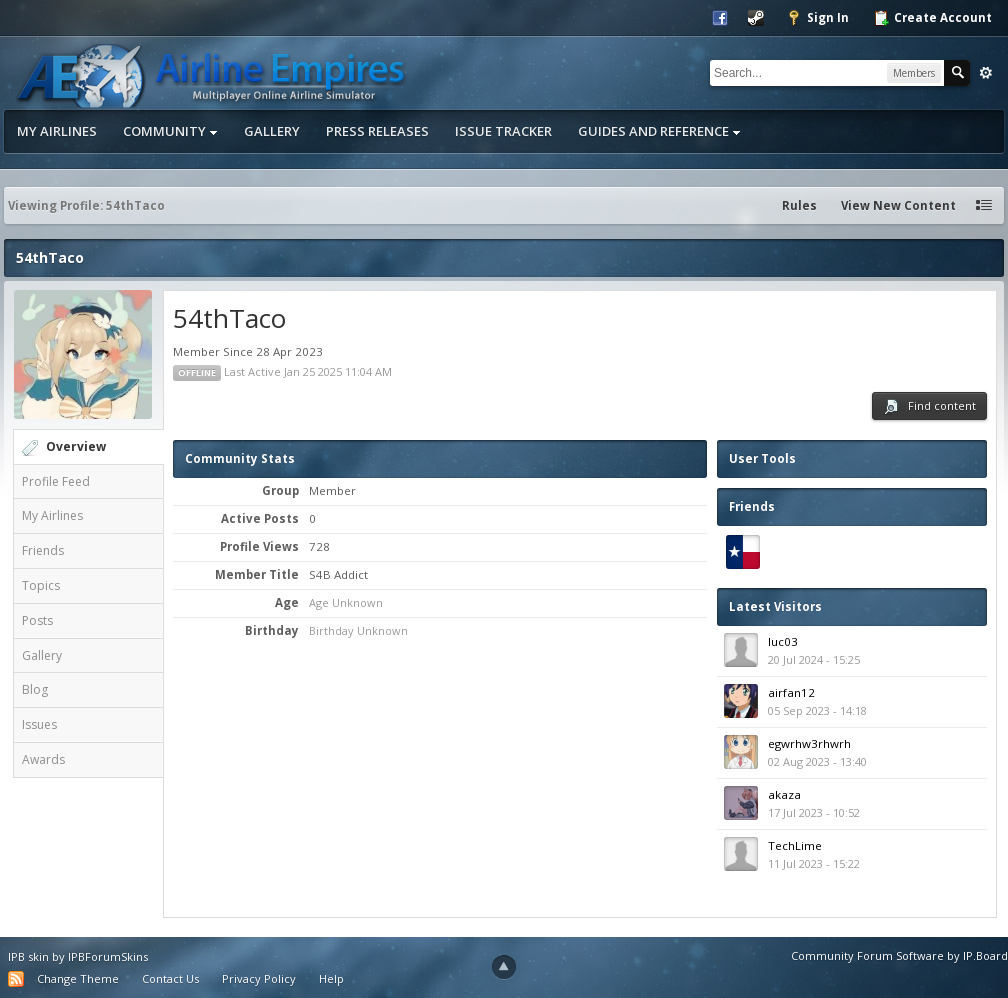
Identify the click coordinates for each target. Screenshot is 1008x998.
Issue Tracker (503, 131)
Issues (39, 724)
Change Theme (78, 978)
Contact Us (170, 978)
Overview (76, 446)
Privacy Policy (259, 978)
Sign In (817, 18)
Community (170, 131)
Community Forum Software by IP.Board (899, 955)
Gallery (272, 131)
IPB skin (28, 956)
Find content (929, 406)
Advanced (986, 73)
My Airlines (57, 131)
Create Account (932, 18)
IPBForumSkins (108, 956)
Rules (799, 205)
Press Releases (377, 131)
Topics (41, 585)
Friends (43, 550)
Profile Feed (56, 481)
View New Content (898, 205)
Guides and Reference (659, 131)
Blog (35, 689)
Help (331, 978)
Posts (37, 620)
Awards (43, 759)
